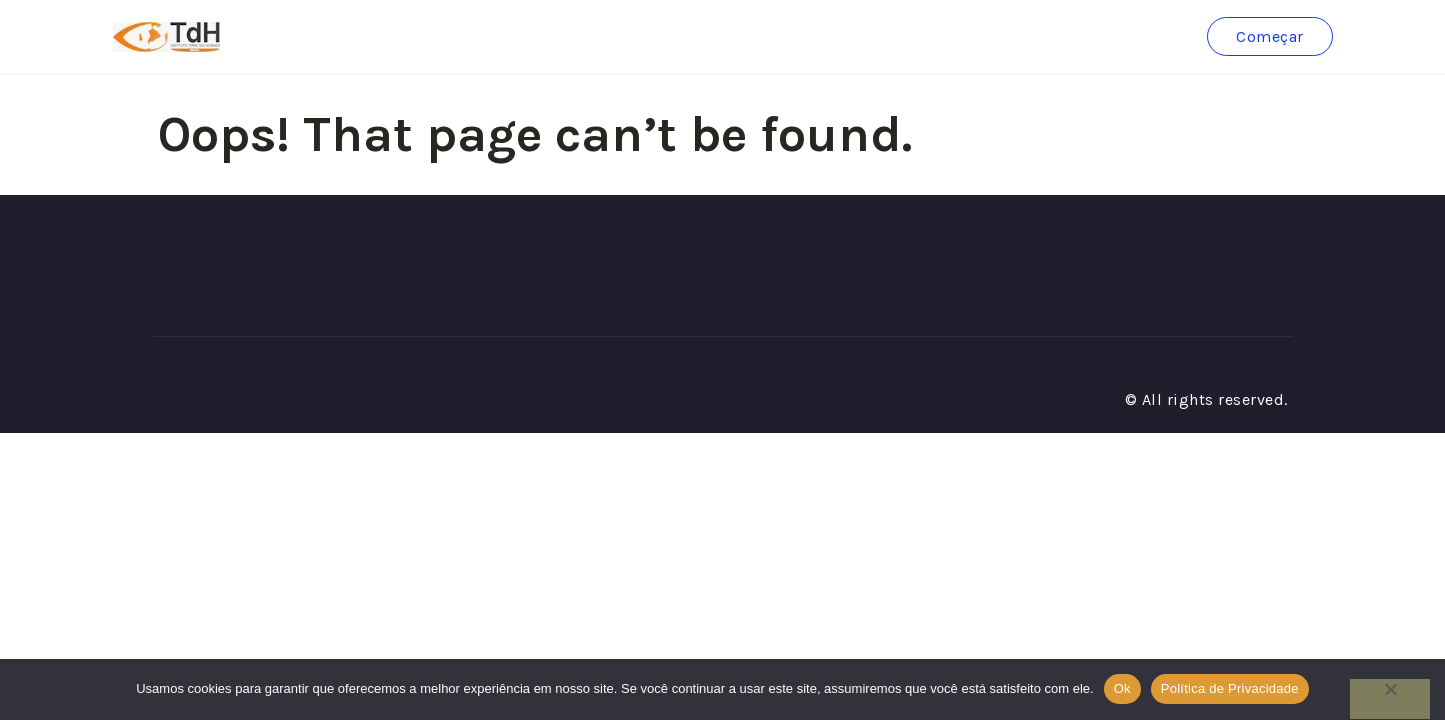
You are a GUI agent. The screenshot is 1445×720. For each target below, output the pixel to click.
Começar (1270, 36)
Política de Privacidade (1230, 688)
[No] (1390, 699)
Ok (1122, 688)
